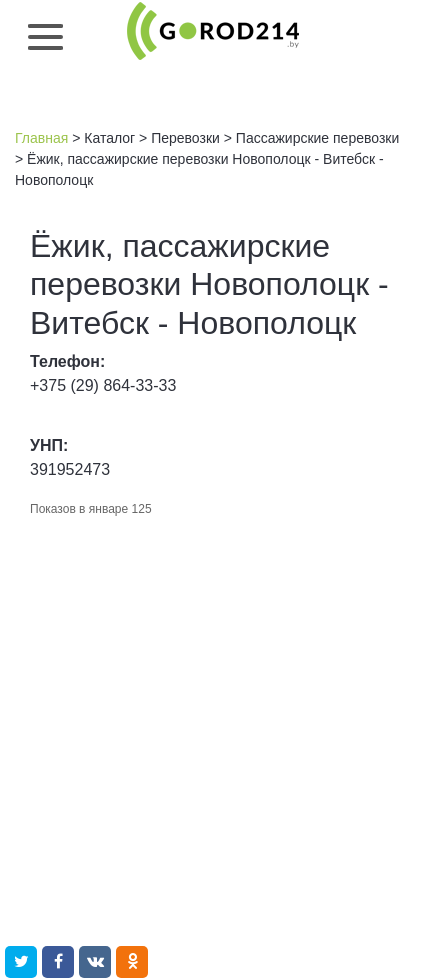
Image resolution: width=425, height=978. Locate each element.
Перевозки (185, 138)
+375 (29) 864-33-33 (103, 385)
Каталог (109, 138)
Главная (41, 138)
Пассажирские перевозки (317, 138)
